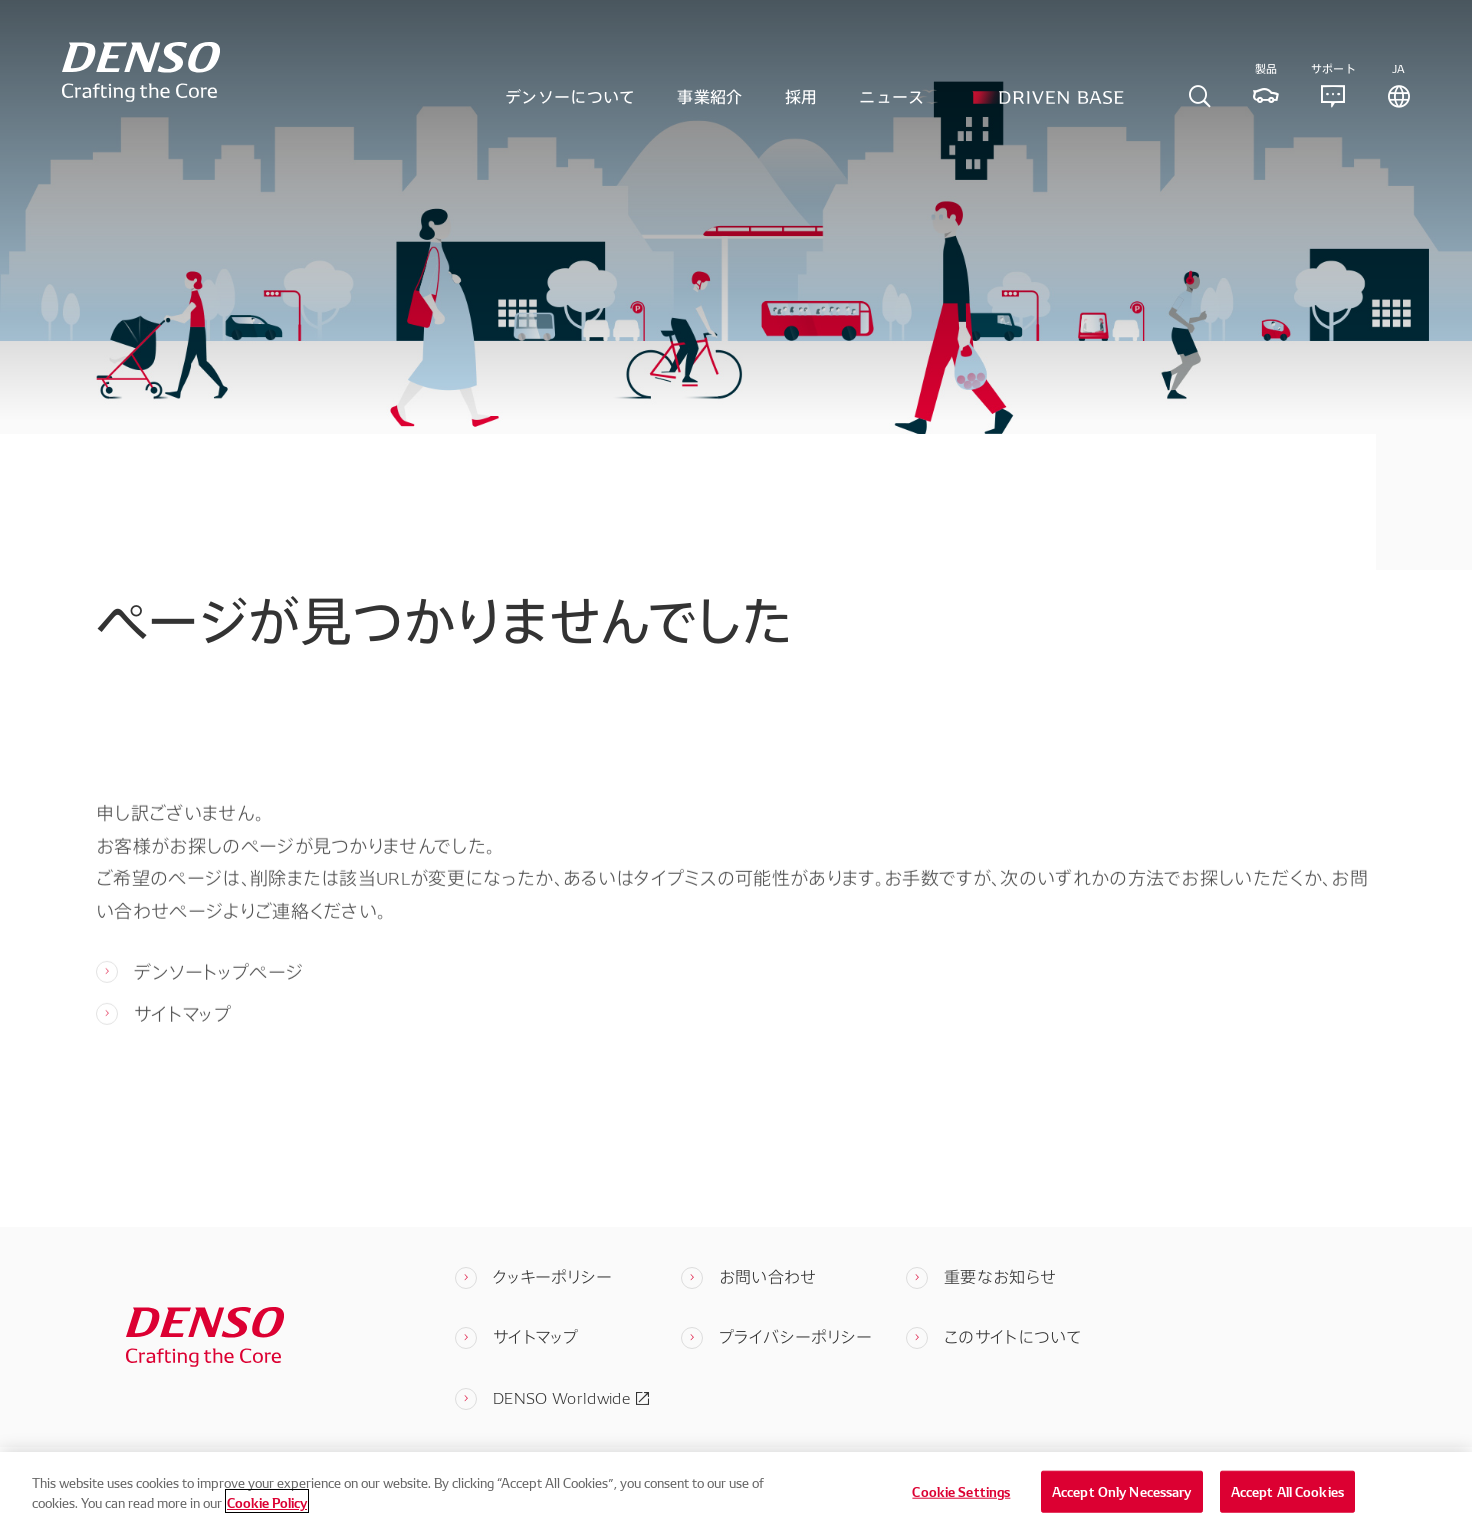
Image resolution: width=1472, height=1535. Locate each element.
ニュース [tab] (891, 104)
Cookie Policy (267, 1523)
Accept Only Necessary (1122, 1512)
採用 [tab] (801, 104)
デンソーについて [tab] (570, 104)
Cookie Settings (961, 1512)
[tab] (1200, 104)
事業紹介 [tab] (709, 104)
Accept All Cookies (1287, 1512)
